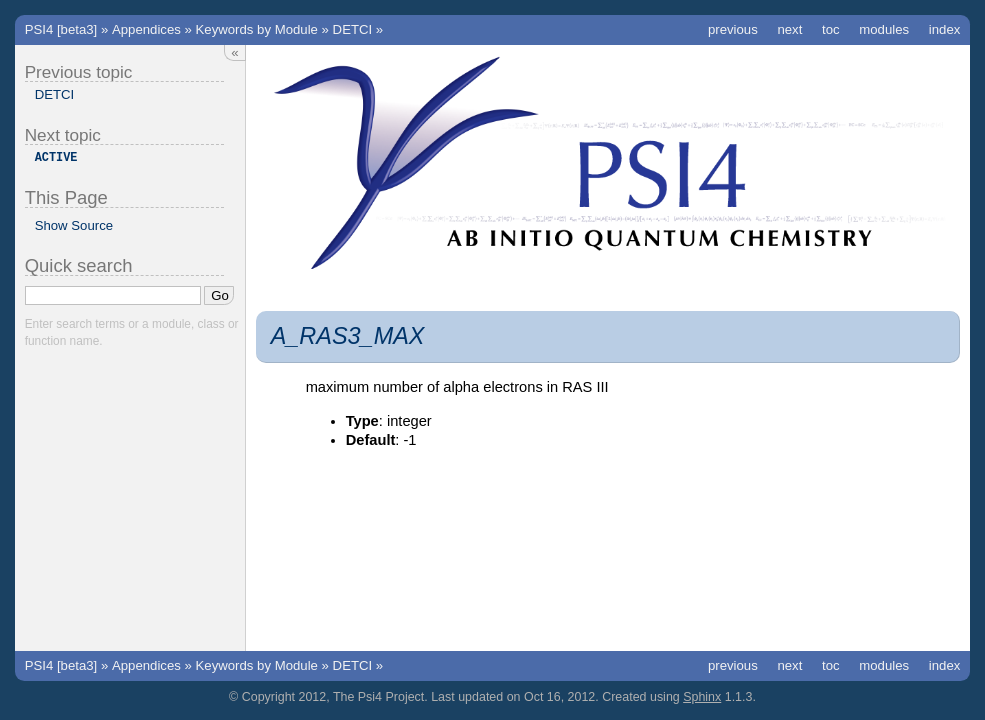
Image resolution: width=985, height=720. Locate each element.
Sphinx (702, 697)
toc (831, 29)
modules (884, 29)
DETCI (353, 29)
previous (733, 29)
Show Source (74, 225)
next (789, 29)
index (945, 29)
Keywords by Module (257, 29)
